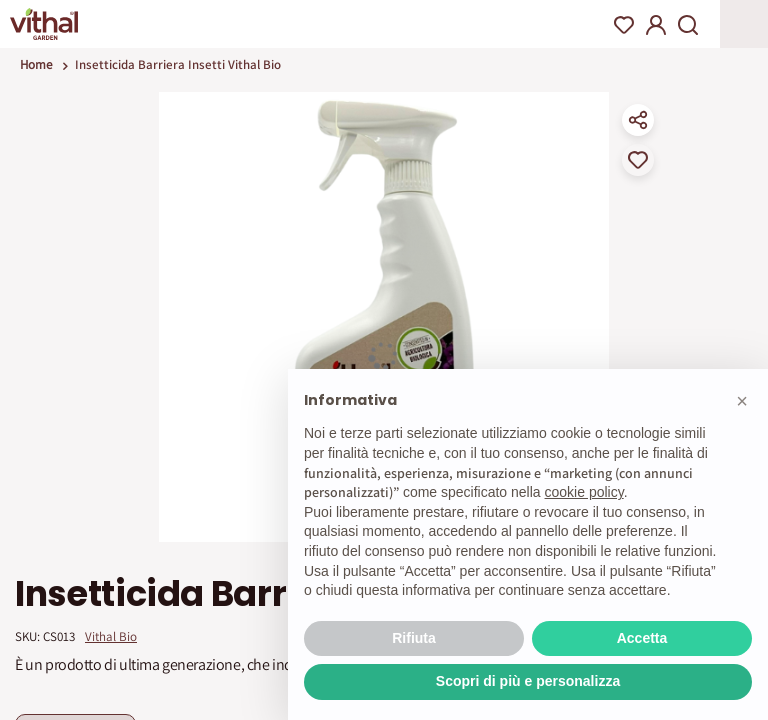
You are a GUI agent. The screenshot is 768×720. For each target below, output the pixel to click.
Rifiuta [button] (414, 638)
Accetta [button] (642, 638)
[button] (742, 401)
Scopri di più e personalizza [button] (528, 681)
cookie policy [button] (584, 492)
